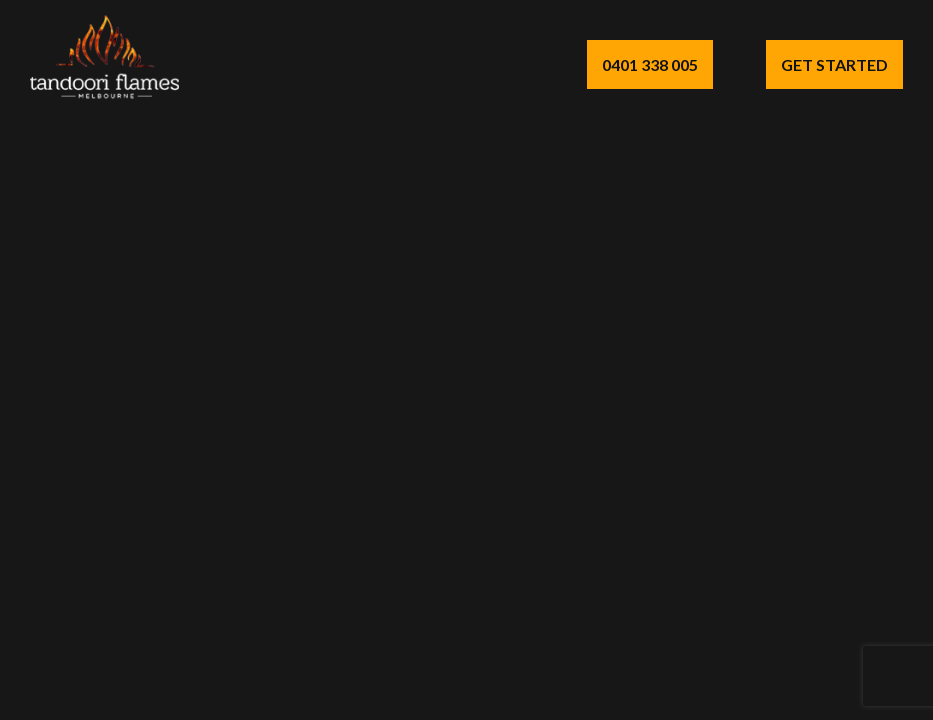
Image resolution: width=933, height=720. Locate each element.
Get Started (834, 64)
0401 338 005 (650, 64)
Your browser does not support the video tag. (466, 360)
